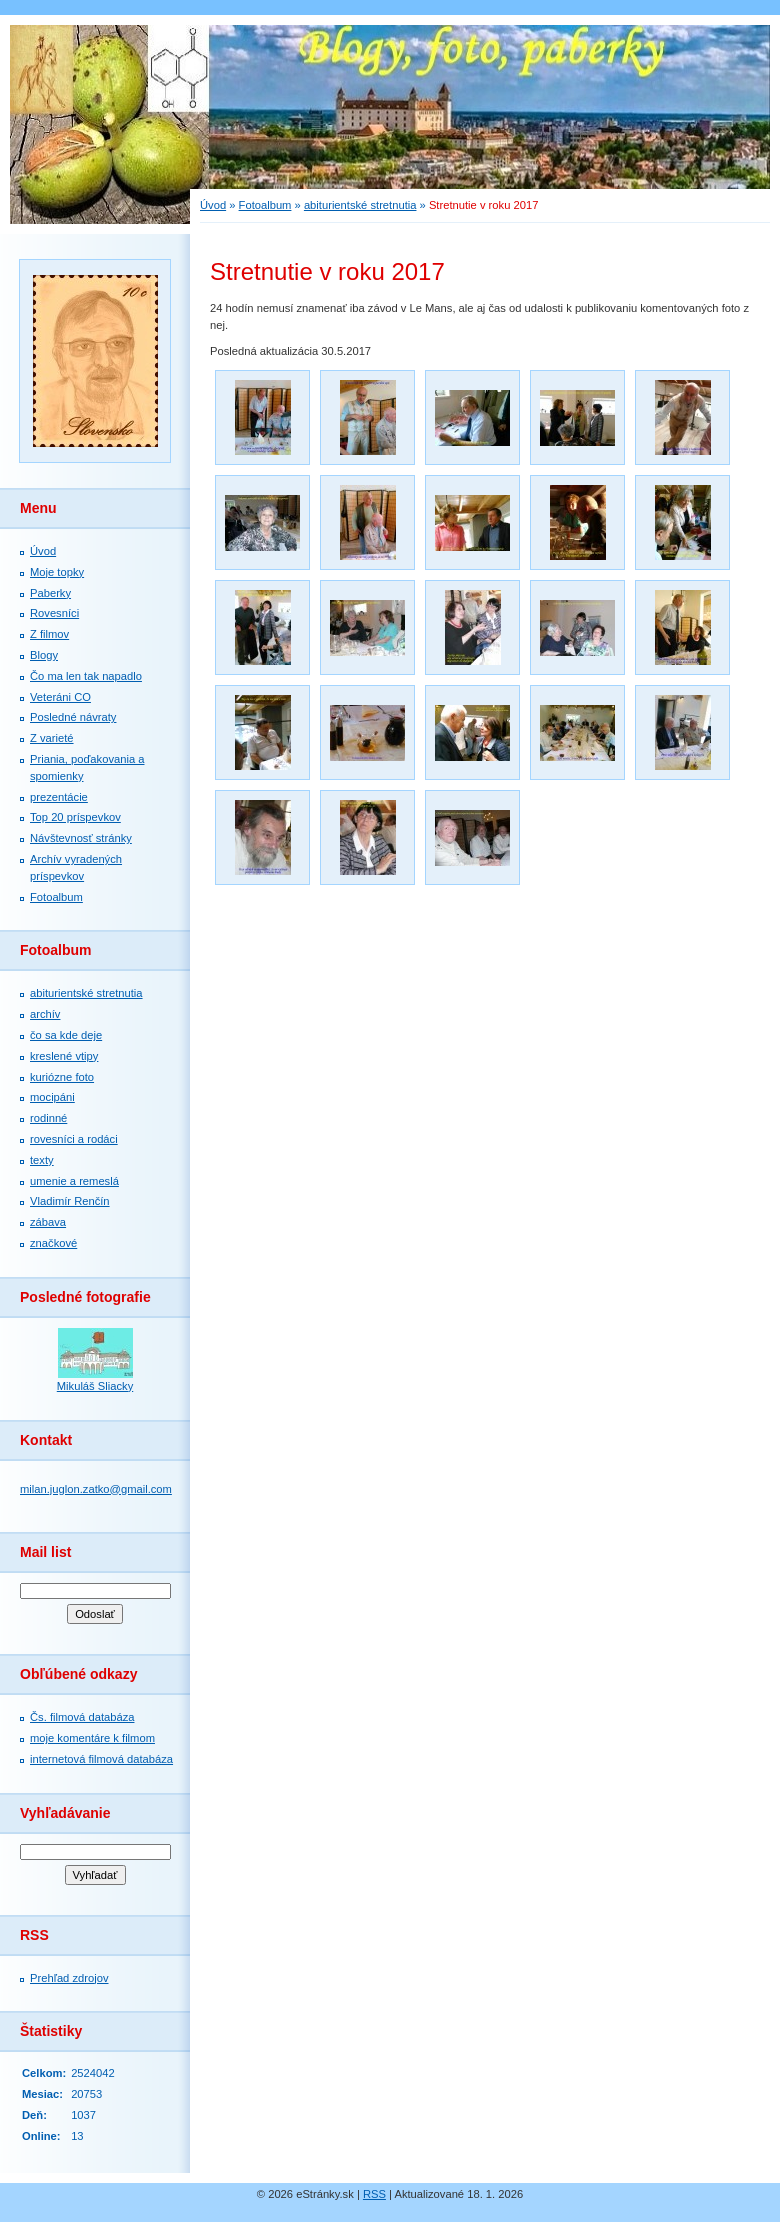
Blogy (44, 655)
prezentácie (59, 797)
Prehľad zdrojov (69, 1978)
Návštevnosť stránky (81, 838)
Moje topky (57, 572)
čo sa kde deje (66, 1035)
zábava (48, 1222)
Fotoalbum (56, 897)
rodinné (48, 1118)
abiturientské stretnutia (86, 993)
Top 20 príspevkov (75, 817)
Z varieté (52, 738)
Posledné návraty (73, 717)
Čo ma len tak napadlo (86, 676)
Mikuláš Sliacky (95, 1386)
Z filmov (49, 634)
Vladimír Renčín (70, 1201)
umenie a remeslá (74, 1181)
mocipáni (52, 1097)
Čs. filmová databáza (82, 1717)
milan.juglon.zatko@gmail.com (96, 1489)
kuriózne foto (62, 1077)
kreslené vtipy (64, 1056)
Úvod (43, 551)
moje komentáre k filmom (92, 1738)
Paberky (50, 593)
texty (42, 1160)
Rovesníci (54, 613)
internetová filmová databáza (101, 1759)
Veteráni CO (60, 697)
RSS (374, 2194)
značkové (53, 1243)
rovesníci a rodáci (74, 1139)
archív (45, 1014)
